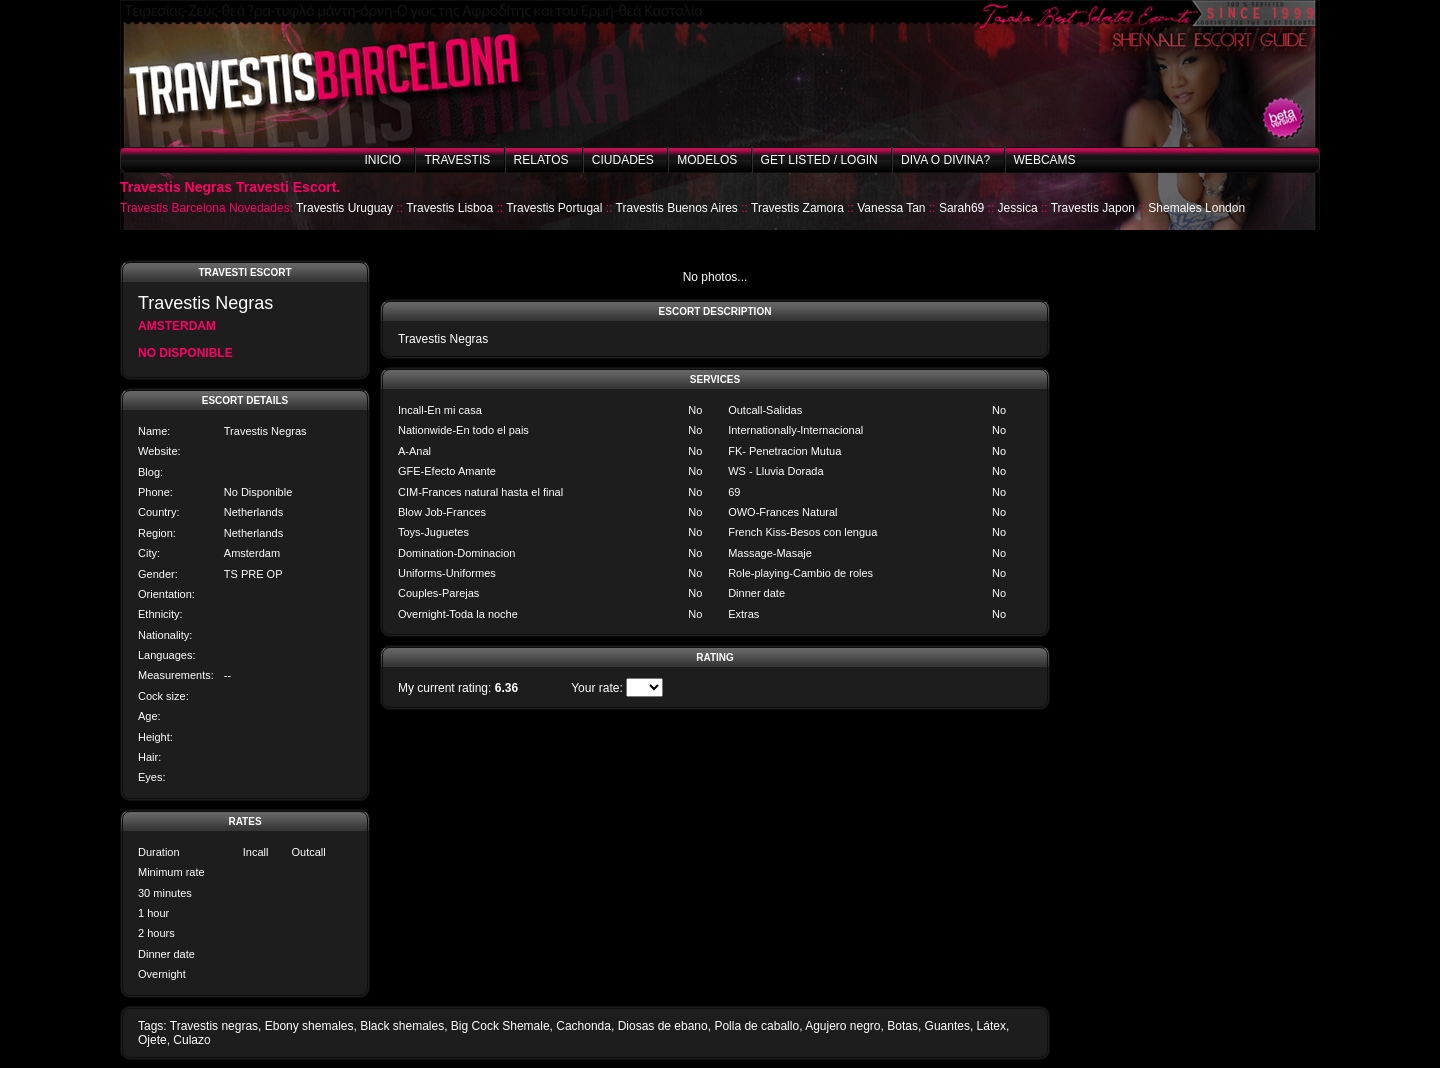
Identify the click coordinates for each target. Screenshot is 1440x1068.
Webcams (1045, 160)
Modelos (707, 160)
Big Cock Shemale (500, 1026)
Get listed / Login (819, 160)
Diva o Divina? (945, 160)
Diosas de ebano (663, 1026)
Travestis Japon (1093, 208)
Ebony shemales (309, 1026)
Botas (902, 1026)
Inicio (382, 160)
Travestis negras (214, 1026)
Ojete (152, 1040)
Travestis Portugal (554, 208)
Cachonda (583, 1026)
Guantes (947, 1026)
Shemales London (1196, 208)
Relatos (541, 160)
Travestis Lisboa (449, 208)
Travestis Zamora (797, 208)
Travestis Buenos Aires (677, 208)
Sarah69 (961, 208)
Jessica (1018, 208)
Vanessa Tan (891, 208)
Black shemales (402, 1026)
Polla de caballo (756, 1026)
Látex (991, 1026)
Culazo (191, 1040)
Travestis (457, 160)
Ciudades (623, 160)
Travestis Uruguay (344, 208)
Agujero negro (842, 1026)
